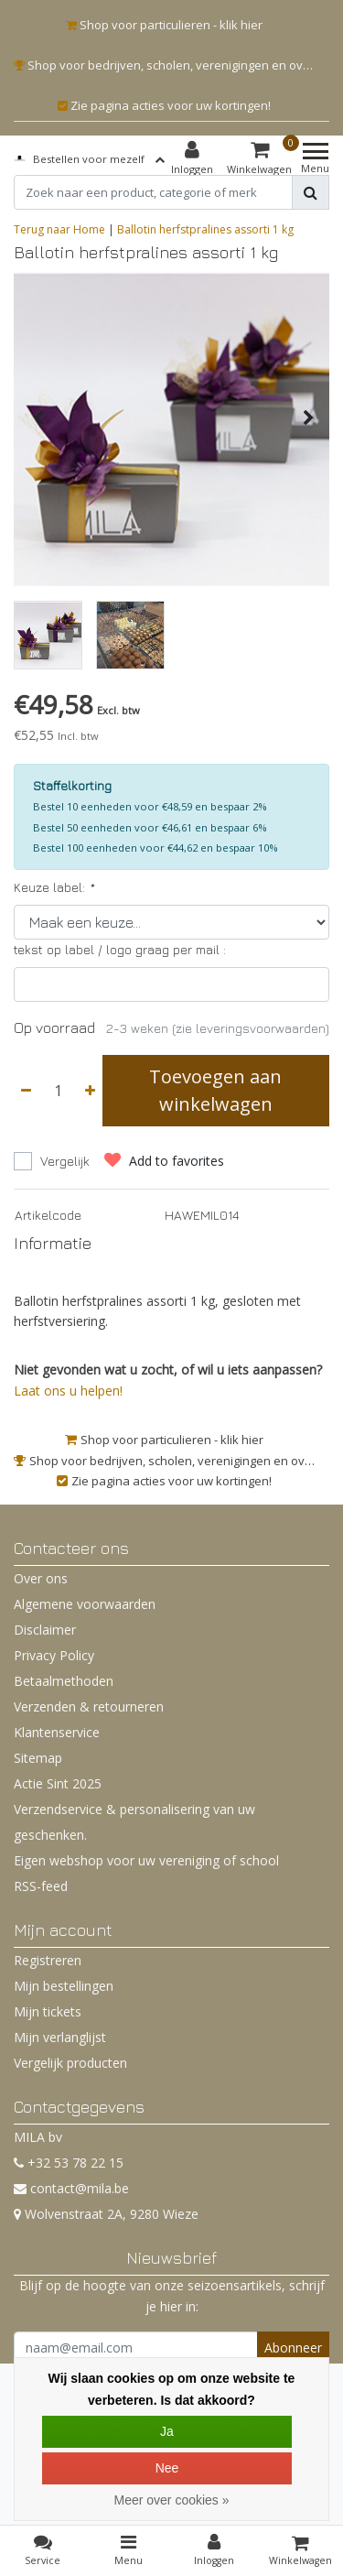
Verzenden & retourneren (89, 1706)
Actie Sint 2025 (58, 1783)
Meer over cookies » (171, 2500)
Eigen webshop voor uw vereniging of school (146, 1860)
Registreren (47, 1960)
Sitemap (38, 1757)
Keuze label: (53, 887)
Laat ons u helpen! (68, 1390)
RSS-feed (41, 1886)
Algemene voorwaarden (84, 1604)
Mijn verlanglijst (60, 2037)
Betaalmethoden (63, 1681)
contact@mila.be (71, 2188)
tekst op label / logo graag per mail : (120, 949)
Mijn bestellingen (63, 1985)
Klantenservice (57, 1732)
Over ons (41, 1578)
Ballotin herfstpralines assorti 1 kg (205, 229)
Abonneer (293, 2347)
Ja (167, 2431)
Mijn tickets (47, 2011)
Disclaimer (45, 1629)
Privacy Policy (54, 1655)
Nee (167, 2468)
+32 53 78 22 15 (68, 2162)
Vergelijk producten (70, 2062)
